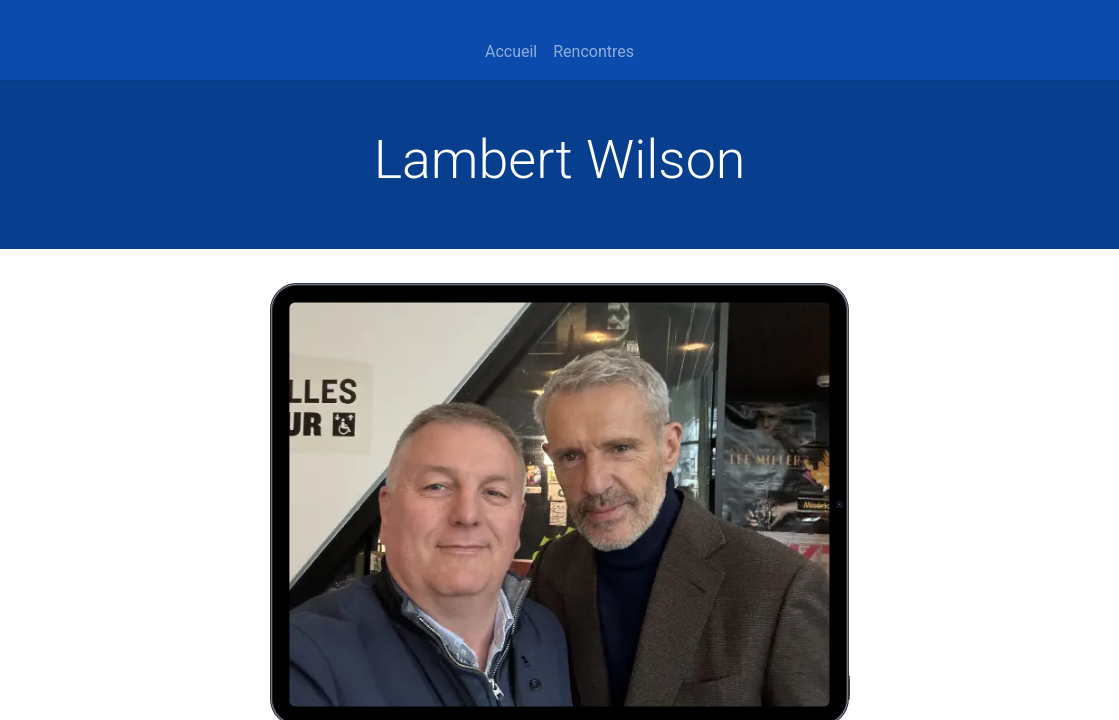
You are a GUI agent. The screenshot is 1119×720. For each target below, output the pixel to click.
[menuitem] (511, 52)
